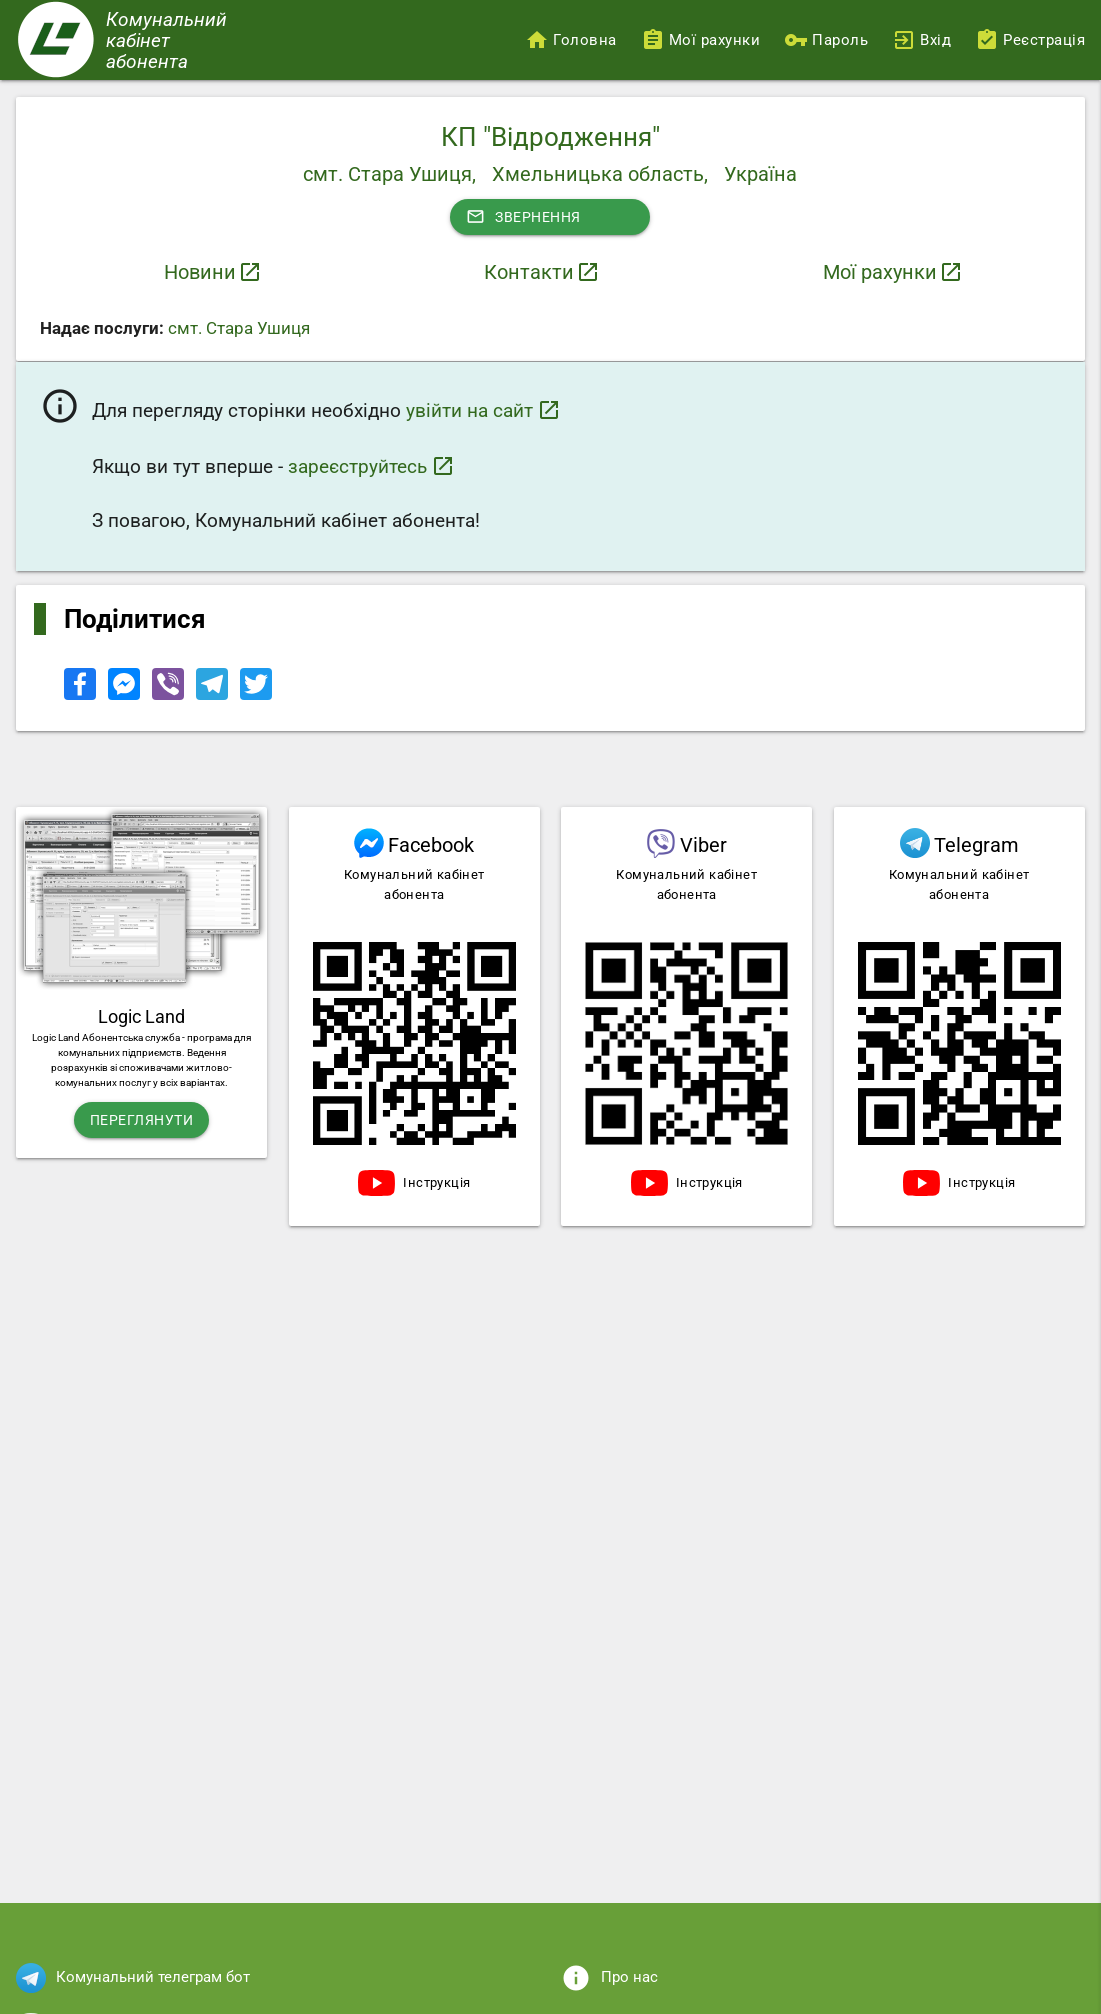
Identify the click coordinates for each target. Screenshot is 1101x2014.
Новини (200, 272)
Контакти (529, 272)
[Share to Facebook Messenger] (126, 695)
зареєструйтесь (371, 466)
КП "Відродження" (550, 137)
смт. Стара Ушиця (239, 328)
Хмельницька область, (600, 174)
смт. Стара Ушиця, (389, 174)
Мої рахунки (880, 272)
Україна (760, 174)
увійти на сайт (483, 410)
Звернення (523, 217)
